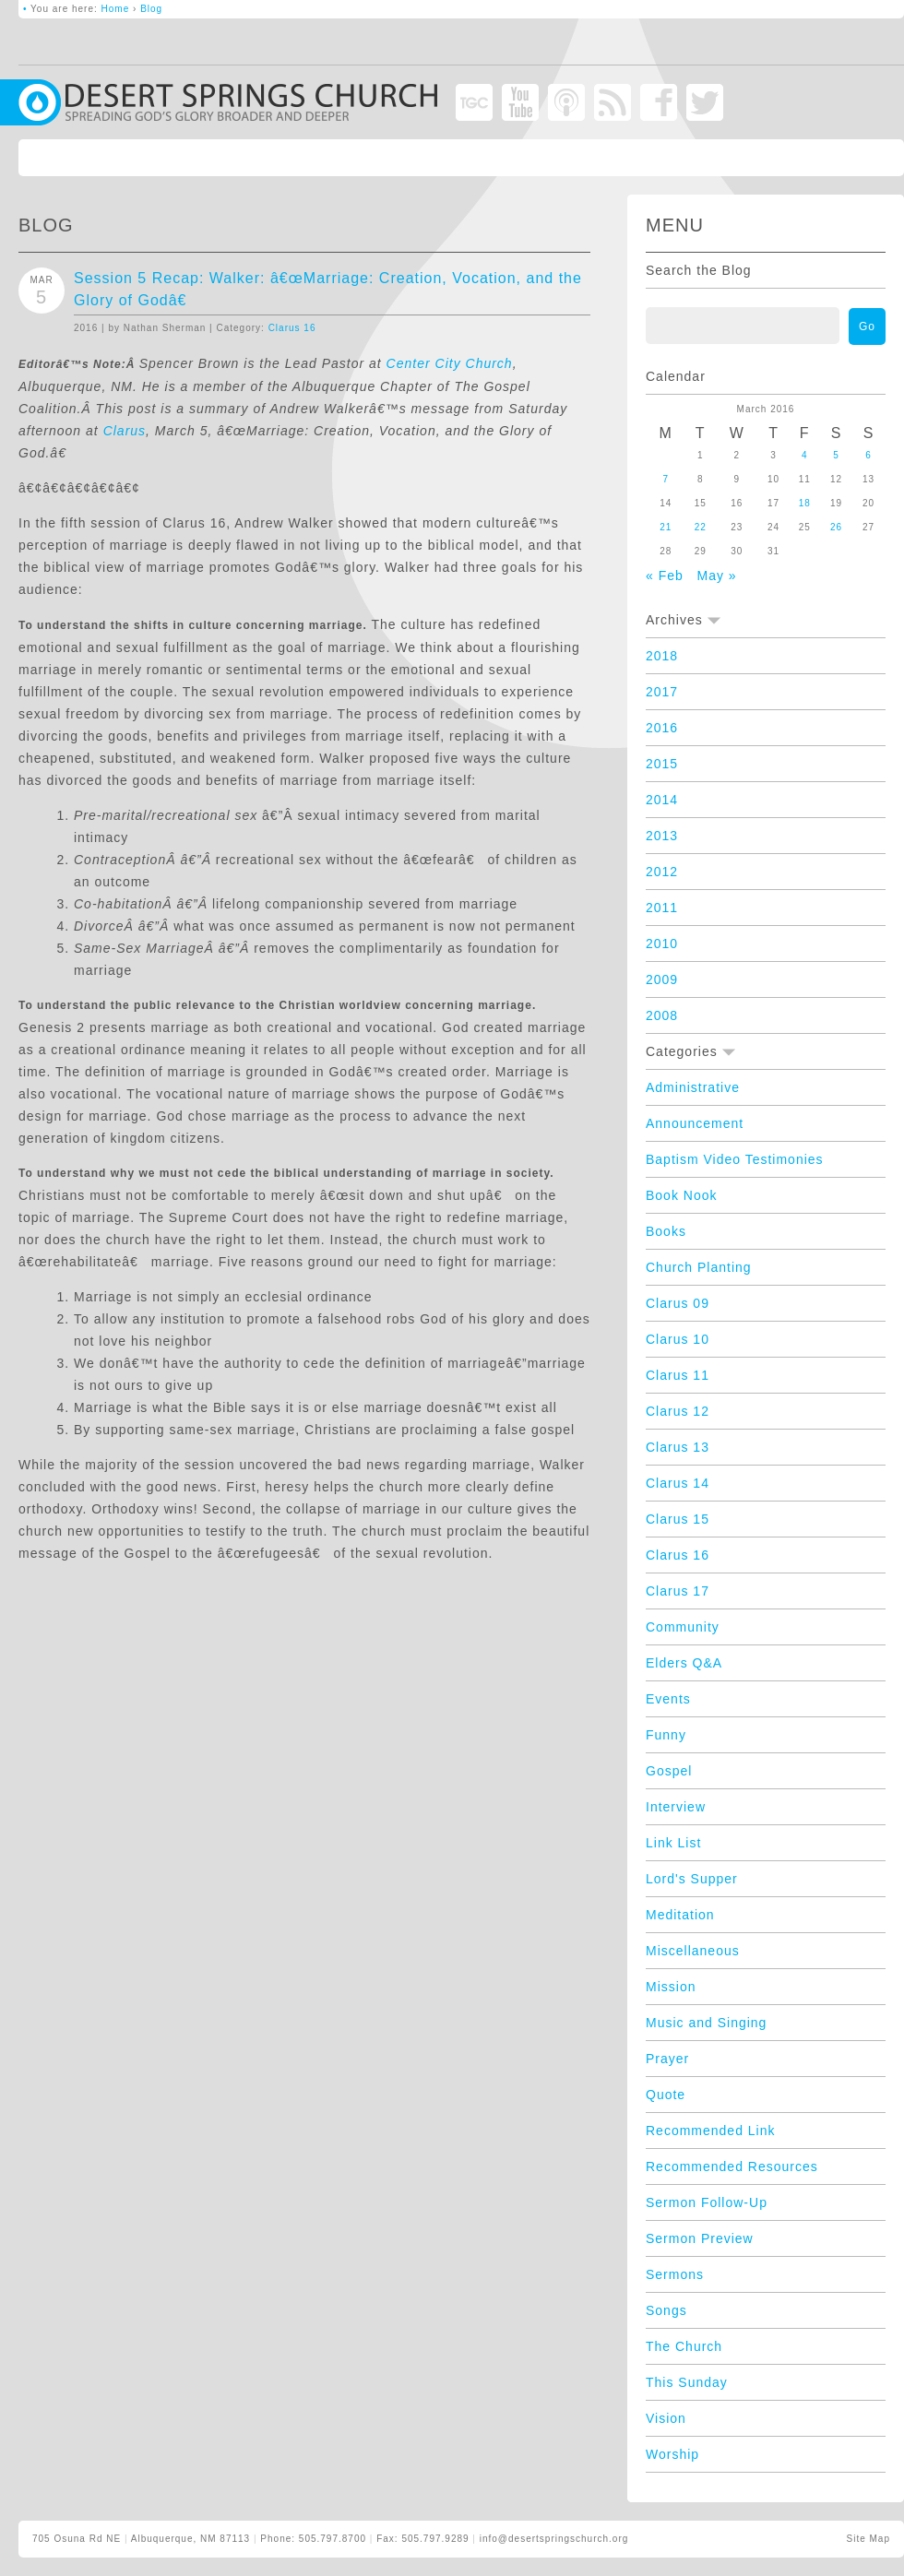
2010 (662, 943)
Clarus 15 (677, 1519)
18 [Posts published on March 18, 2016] (805, 503)
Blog (151, 9)
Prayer (667, 2058)
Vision (666, 2418)
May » (716, 575)
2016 (662, 727)
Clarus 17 (677, 1591)
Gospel (669, 1770)
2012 (662, 871)
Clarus (124, 430)
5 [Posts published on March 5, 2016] (836, 455)
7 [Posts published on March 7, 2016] (665, 479)
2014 (662, 799)
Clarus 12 (677, 1411)
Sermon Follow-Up (706, 2202)
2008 (662, 1015)
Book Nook (681, 1195)
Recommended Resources (732, 2166)
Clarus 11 (677, 1375)
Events (668, 1699)
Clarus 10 (677, 1339)
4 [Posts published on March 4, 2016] (805, 455)
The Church (684, 2346)
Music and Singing (706, 2022)
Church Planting (699, 1267)
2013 (662, 835)
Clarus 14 (677, 1483)
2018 (662, 655)
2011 (662, 907)
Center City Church (450, 363)
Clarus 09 (677, 1303)
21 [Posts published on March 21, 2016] (666, 527)
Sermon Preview (700, 2238)
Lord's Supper (692, 1878)
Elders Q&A (684, 1663)
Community (683, 1627)
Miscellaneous (693, 1950)
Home (115, 9)
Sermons (675, 2274)
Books (666, 1231)
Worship (672, 2454)
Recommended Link (711, 2130)
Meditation (680, 1914)
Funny (666, 1734)
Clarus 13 (677, 1447)
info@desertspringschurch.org (554, 2539)
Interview (676, 1806)
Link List (673, 1842)
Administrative (693, 1087)
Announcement (694, 1123)
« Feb (665, 575)
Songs (666, 2310)
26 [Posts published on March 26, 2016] (836, 527)
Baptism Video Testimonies (735, 1159)
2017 (662, 691)
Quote (665, 2094)
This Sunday (687, 2382)
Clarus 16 (292, 328)
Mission (671, 1986)
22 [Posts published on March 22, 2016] (701, 527)
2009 (662, 979)
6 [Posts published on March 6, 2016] (868, 455)
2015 (662, 763)
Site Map (868, 2539)
